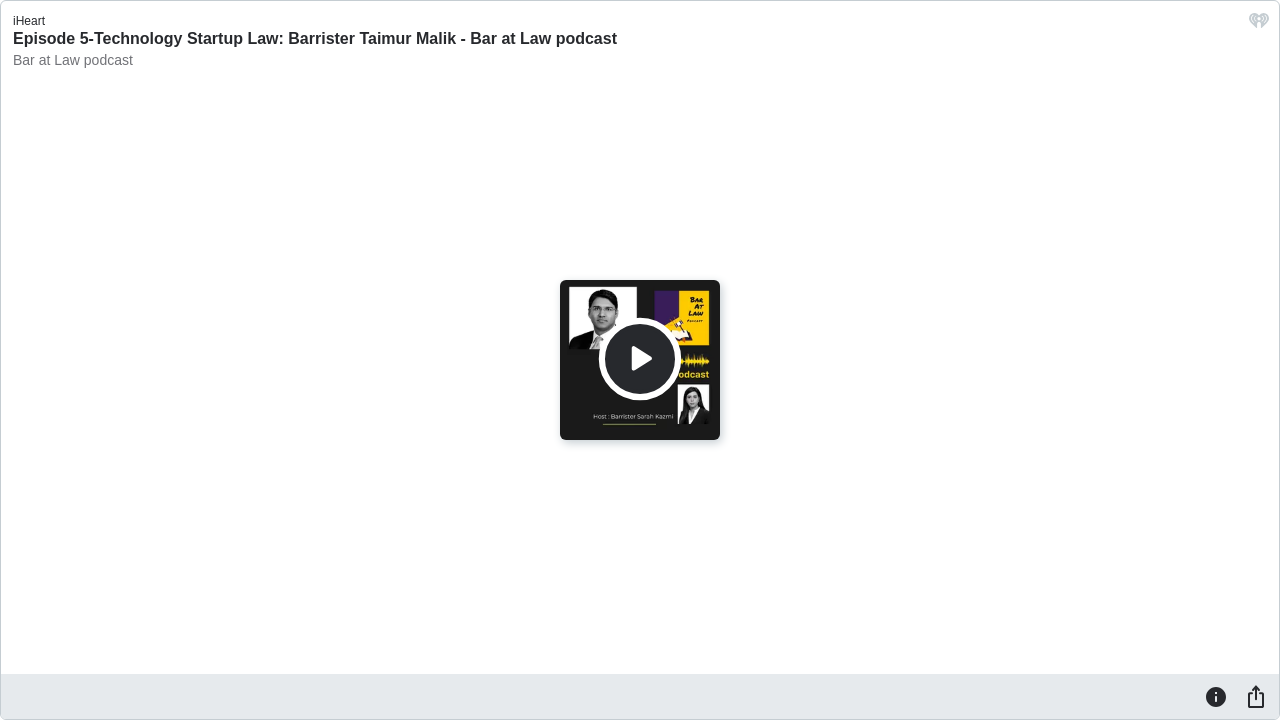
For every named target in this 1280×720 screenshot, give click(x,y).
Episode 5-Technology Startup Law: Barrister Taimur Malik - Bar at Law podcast (315, 38)
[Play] (640, 359)
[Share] (1256, 696)
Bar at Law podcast (73, 60)
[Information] (1216, 696)
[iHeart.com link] (1259, 25)
